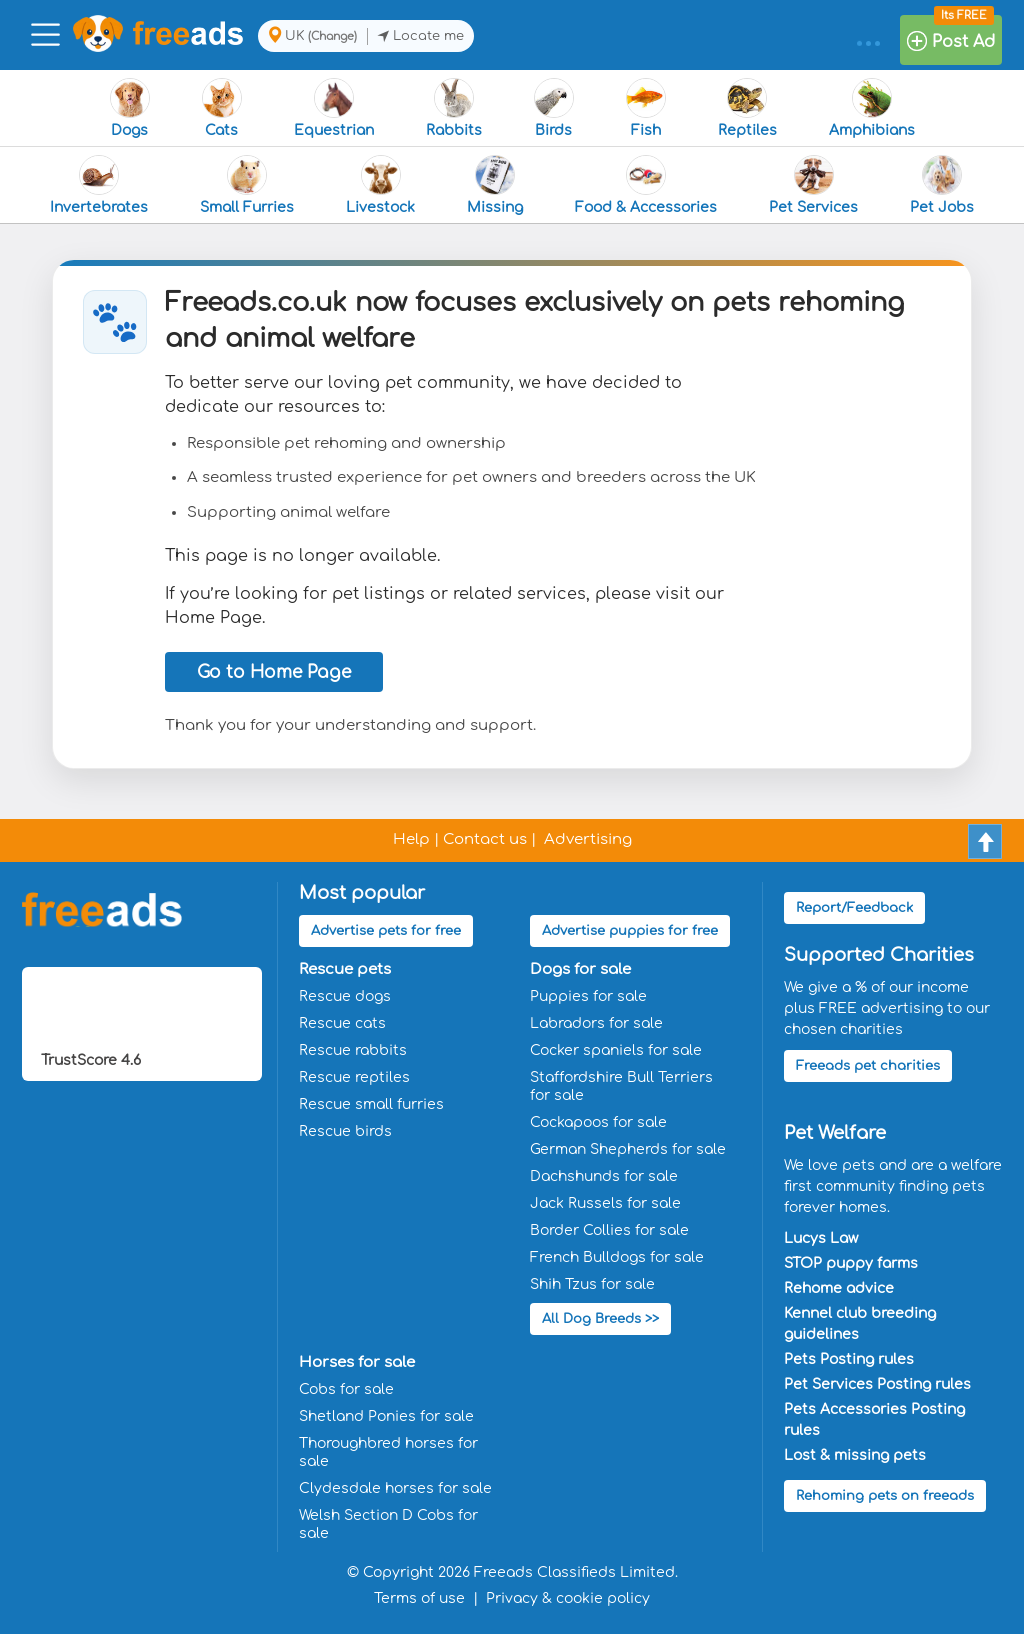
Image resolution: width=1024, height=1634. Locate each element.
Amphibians (872, 108)
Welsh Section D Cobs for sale (388, 1524)
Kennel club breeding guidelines (860, 1324)
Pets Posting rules (849, 1359)
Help (411, 839)
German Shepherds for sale (628, 1149)
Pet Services (813, 185)
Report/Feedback (854, 908)
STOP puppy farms (851, 1263)
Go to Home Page (274, 672)
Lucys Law (821, 1238)
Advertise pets (386, 931)
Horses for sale (357, 1362)
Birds (554, 108)
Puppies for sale (588, 996)
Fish (646, 108)
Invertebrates (99, 185)
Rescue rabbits (353, 1050)
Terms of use (419, 1598)
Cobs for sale (346, 1389)
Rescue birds (345, 1131)
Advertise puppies (630, 931)
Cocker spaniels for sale (616, 1050)
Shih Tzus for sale (592, 1284)
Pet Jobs (942, 185)
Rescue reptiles (354, 1077)
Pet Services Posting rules (877, 1384)
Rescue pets (345, 969)
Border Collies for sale (609, 1230)
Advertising (588, 839)
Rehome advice (839, 1288)
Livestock (380, 185)
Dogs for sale (580, 969)
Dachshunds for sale (604, 1176)
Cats (222, 108)
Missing (495, 185)
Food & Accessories (646, 185)
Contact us (485, 839)
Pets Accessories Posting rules (874, 1420)
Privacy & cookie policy (568, 1598)
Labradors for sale (596, 1023)
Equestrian (334, 108)
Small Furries (247, 185)
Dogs (130, 108)
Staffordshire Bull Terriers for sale (621, 1086)
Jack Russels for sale (605, 1203)
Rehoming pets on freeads (885, 1496)
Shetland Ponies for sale (386, 1416)
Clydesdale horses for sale (395, 1488)
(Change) (332, 36)
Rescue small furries (371, 1104)
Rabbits (454, 108)
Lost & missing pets (855, 1455)
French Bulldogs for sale (617, 1257)
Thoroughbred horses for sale (388, 1452)
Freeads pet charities (868, 1066)
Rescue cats (342, 1023)
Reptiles (747, 108)
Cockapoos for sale (598, 1122)
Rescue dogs (345, 996)
